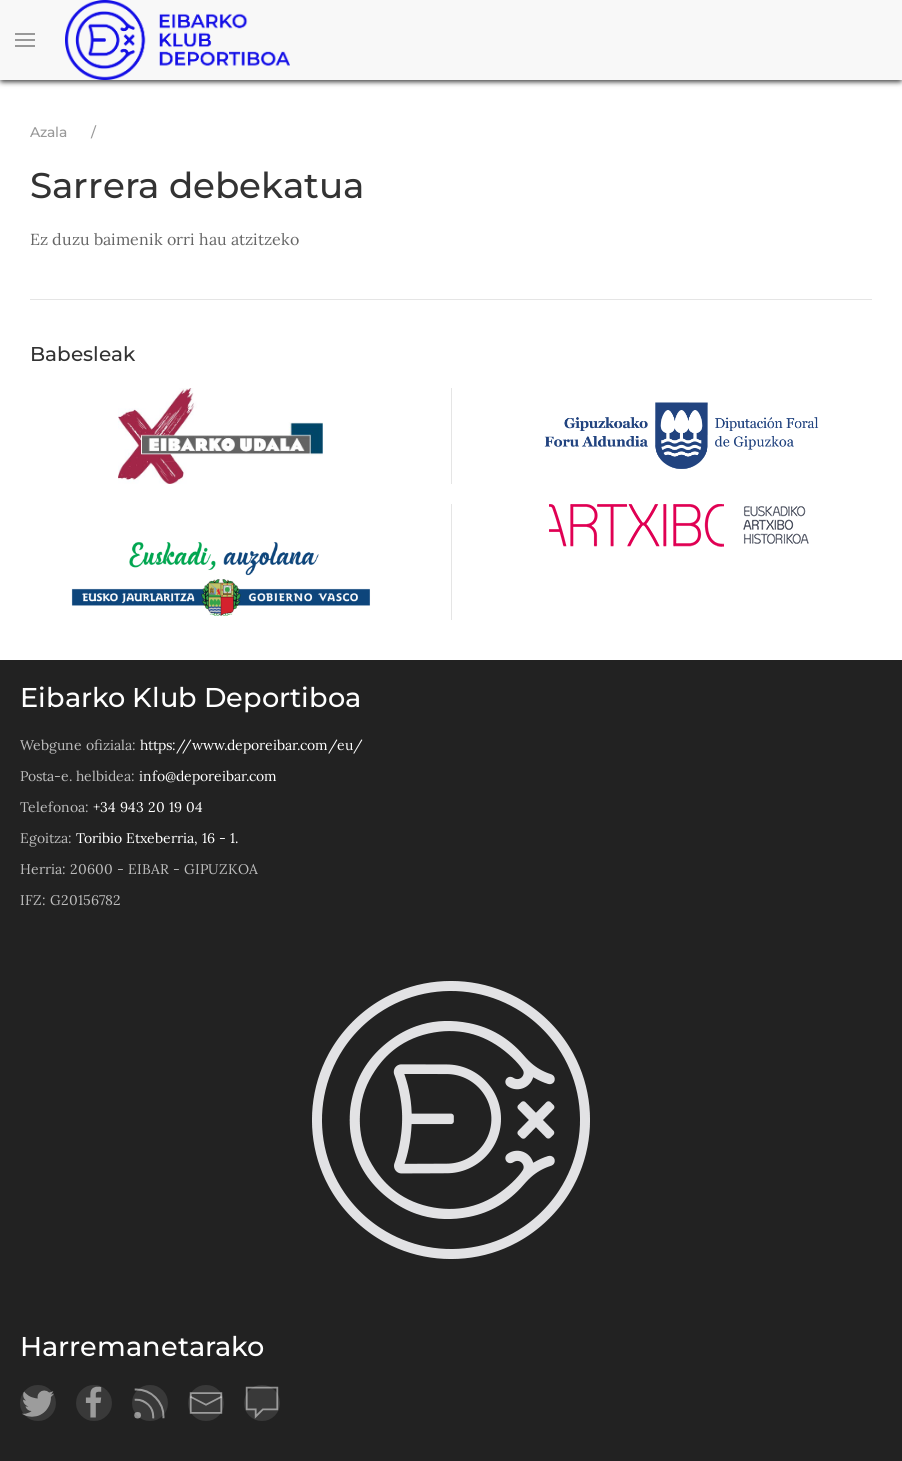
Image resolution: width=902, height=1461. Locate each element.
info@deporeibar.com (208, 776)
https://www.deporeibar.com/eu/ (251, 745)
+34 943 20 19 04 (148, 807)
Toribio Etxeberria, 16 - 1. (157, 838)
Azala (48, 132)
